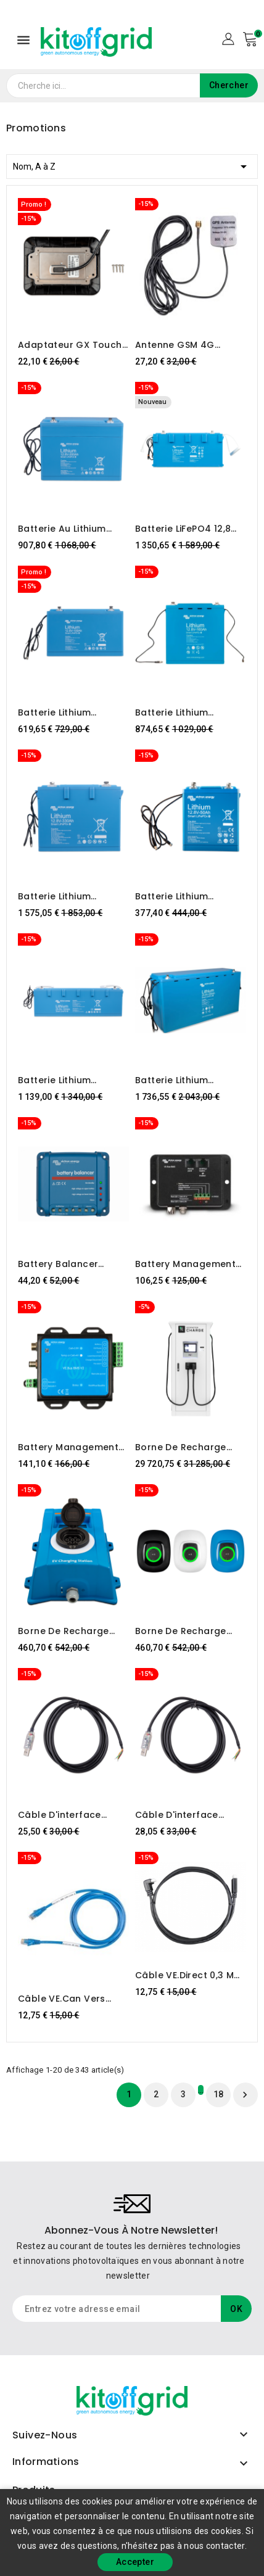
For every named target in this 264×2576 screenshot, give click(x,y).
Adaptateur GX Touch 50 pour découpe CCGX (73, 344)
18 (218, 2094)
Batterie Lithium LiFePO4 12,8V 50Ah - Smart (183, 896)
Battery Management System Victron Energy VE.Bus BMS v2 (70, 1447)
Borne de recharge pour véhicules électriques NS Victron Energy (187, 1631)
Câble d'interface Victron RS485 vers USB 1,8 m (73, 1814)
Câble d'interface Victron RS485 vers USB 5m (190, 1814)
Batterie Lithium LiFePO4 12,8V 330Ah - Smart (69, 896)
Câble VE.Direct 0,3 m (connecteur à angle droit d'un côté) (184, 1975)
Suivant (245, 2095)
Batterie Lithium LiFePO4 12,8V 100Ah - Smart (67, 712)
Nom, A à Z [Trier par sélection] (132, 164)
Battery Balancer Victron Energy (58, 1263)
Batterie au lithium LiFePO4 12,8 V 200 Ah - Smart (71, 528)
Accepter (135, 2562)
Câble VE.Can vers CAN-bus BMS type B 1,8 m (66, 1998)
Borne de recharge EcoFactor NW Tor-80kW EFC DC (180, 1447)
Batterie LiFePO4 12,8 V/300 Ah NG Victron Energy (184, 528)
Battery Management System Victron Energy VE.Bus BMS (188, 1263)
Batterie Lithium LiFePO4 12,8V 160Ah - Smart (184, 712)
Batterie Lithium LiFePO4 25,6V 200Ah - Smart (187, 1080)
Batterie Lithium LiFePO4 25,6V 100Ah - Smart (69, 1080)
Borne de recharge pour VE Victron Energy (71, 1631)
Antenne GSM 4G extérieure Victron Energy (176, 344)
